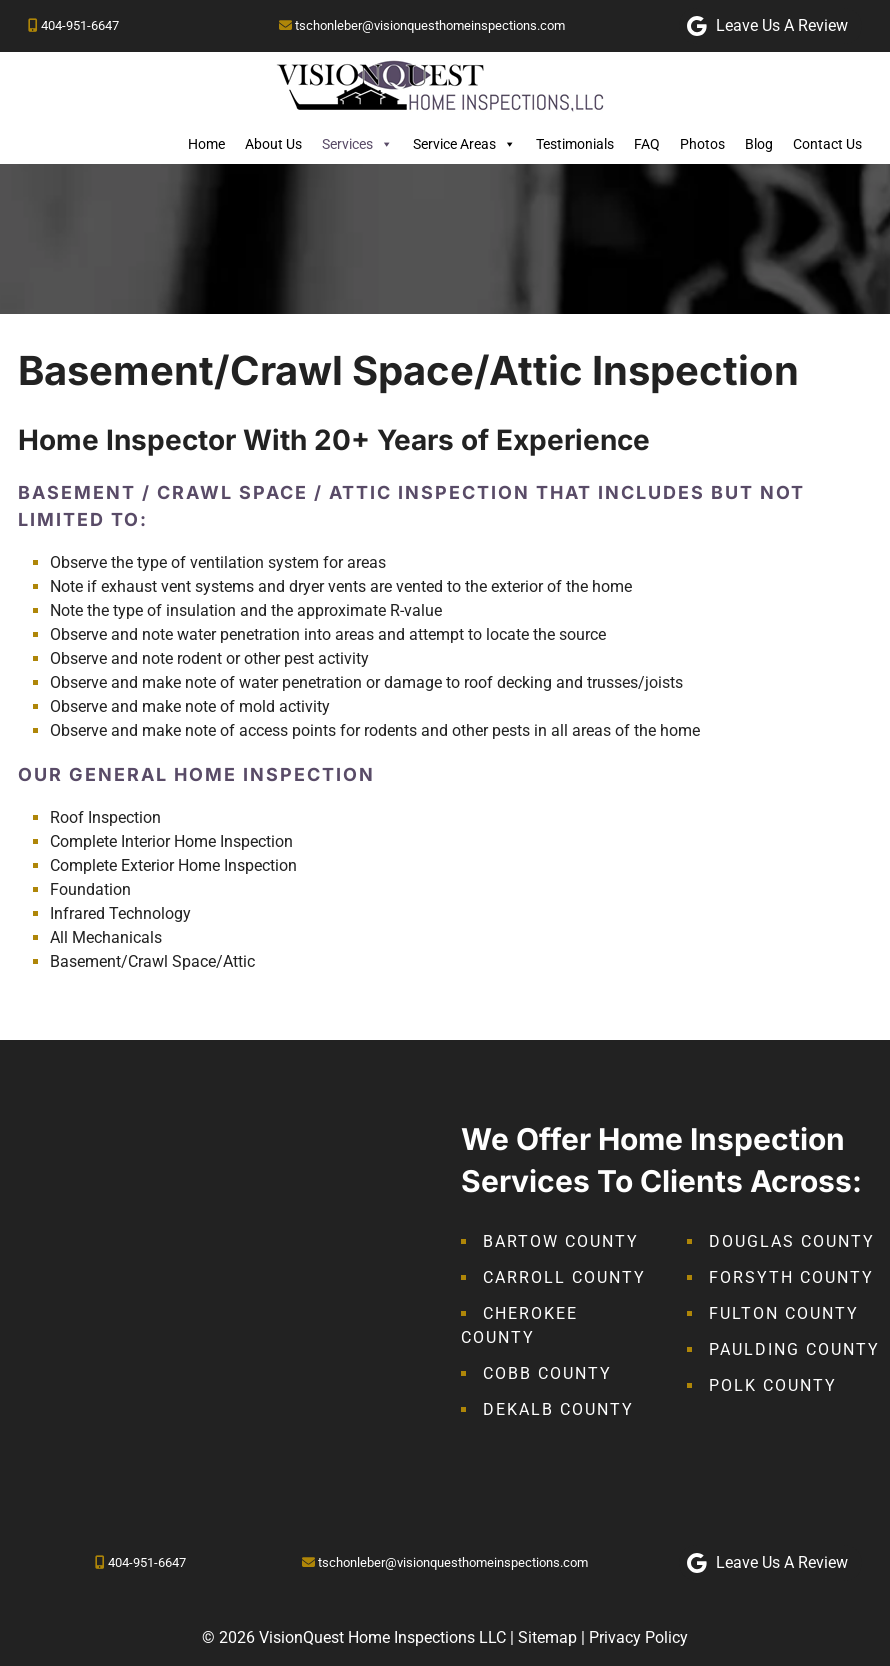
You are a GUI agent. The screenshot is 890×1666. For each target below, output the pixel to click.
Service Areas (464, 144)
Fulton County (784, 1313)
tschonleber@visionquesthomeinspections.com (430, 25)
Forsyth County (791, 1277)
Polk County (773, 1385)
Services (357, 144)
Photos (702, 144)
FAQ (647, 144)
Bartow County (561, 1241)
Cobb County (547, 1373)
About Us (273, 144)
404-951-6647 (80, 25)
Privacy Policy (638, 1637)
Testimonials (575, 144)
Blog (759, 144)
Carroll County (564, 1277)
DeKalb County (558, 1409)
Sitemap (547, 1637)
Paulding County (794, 1349)
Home (206, 144)
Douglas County (792, 1241)
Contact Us (827, 144)
